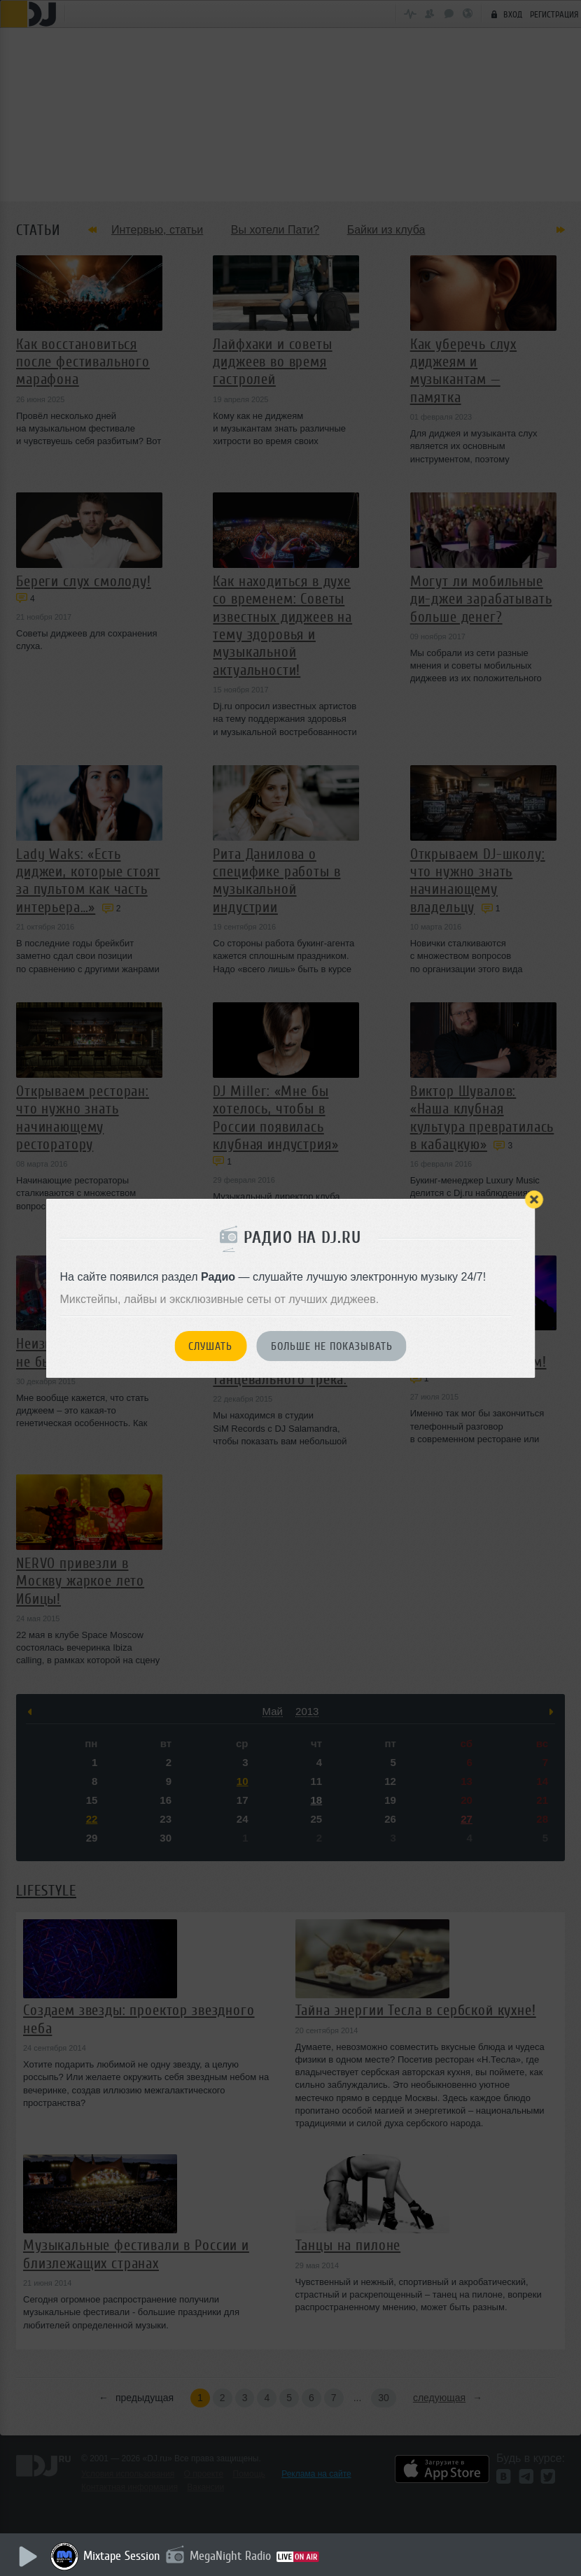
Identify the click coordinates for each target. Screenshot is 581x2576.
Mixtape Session (123, 2556)
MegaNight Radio (232, 2556)
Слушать (210, 1346)
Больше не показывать (332, 1346)
